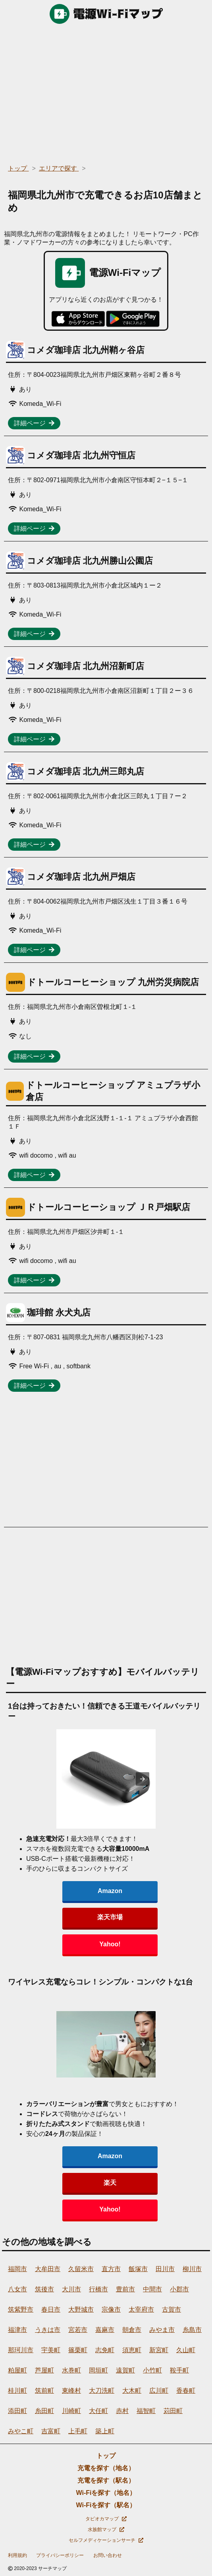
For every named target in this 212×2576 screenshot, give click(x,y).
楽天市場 (110, 1917)
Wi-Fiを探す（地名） (106, 2492)
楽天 (110, 2182)
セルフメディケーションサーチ (106, 2540)
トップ (106, 2455)
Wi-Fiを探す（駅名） (106, 2505)
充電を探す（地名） (106, 2468)
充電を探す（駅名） (106, 2480)
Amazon (110, 1890)
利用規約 (17, 2555)
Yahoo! (109, 1944)
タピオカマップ (105, 2519)
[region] (106, 91)
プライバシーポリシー (60, 2555)
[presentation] (142, 1779)
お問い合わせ (107, 2555)
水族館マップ (106, 2529)
